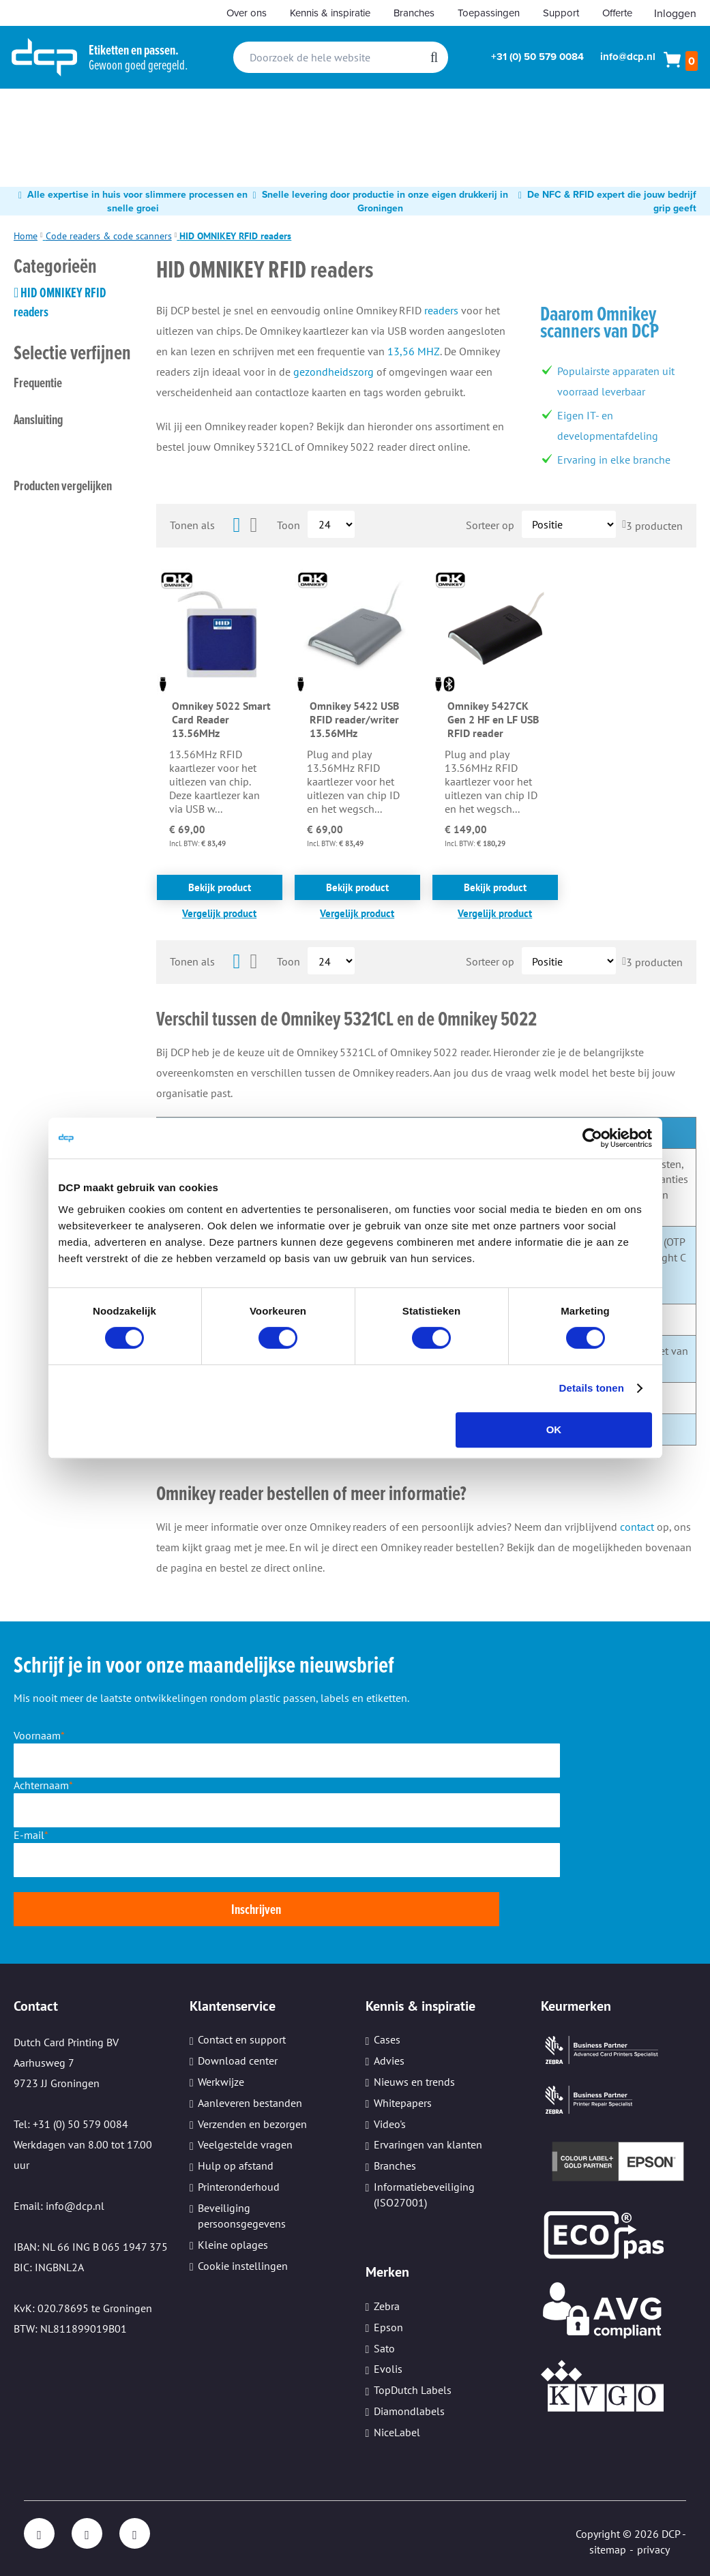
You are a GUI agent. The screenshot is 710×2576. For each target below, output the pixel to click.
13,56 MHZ (413, 351)
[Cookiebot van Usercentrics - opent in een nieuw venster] (592, 1138)
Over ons (246, 12)
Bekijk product (219, 887)
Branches (414, 12)
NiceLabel (397, 2432)
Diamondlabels (409, 2411)
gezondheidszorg (333, 371)
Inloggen (675, 12)
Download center (238, 2060)
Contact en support (242, 2040)
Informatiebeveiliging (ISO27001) (424, 2194)
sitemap (607, 2549)
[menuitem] (40, 113)
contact (637, 1526)
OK (554, 1429)
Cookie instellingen (243, 2266)
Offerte (617, 12)
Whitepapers (403, 2103)
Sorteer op (490, 524)
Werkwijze (221, 2081)
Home (26, 236)
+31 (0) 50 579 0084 (537, 56)
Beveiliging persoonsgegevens (242, 2215)
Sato (384, 2348)
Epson (388, 2327)
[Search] (434, 57)
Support (561, 12)
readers (441, 310)
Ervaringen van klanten (428, 2145)
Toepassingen (489, 12)
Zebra (387, 2306)
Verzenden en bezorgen (252, 2124)
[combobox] (340, 57)
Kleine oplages (233, 2244)
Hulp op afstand (235, 2166)
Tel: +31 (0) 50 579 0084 (71, 2124)
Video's (390, 2124)
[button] (219, 913)
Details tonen (591, 1388)
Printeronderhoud (239, 2186)
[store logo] (44, 57)
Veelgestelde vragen (245, 2145)
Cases (387, 2040)
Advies (389, 2060)
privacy (653, 2549)
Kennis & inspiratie (330, 12)
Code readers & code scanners (109, 236)
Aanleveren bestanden (250, 2103)
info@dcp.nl (627, 56)
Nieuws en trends (414, 2081)
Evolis (388, 2369)
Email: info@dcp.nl (59, 2206)
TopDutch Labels (413, 2390)
